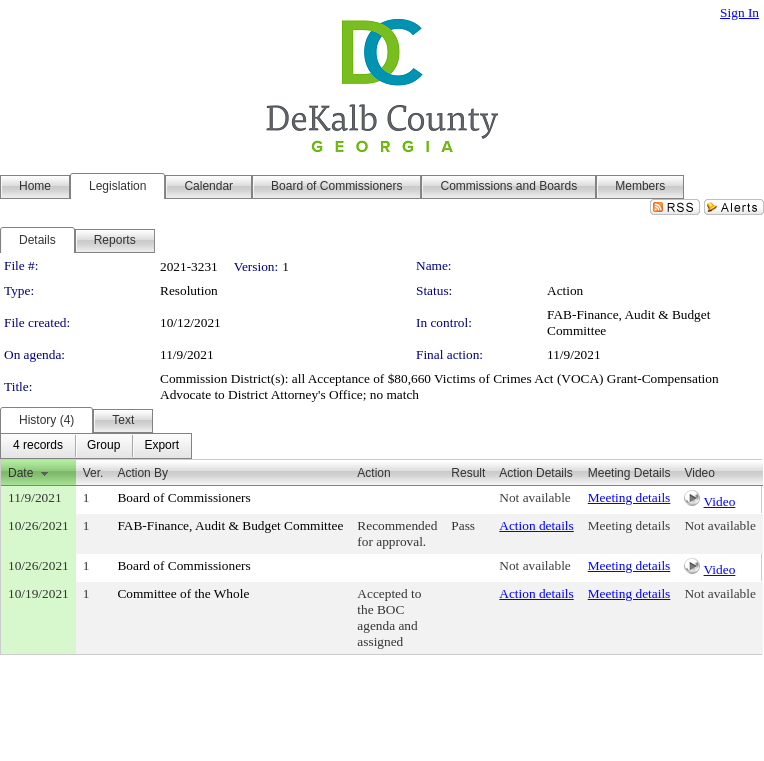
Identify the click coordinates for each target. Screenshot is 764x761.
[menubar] (96, 446)
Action (373, 473)
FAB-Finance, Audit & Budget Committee (230, 525)
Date (20, 473)
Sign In (739, 12)
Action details (536, 525)
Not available (534, 497)
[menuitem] (38, 446)
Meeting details (629, 497)
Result (468, 473)
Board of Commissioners (183, 497)
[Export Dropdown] (161, 446)
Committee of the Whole (183, 593)
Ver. (93, 473)
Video (720, 501)
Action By (142, 473)
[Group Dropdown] (103, 446)
